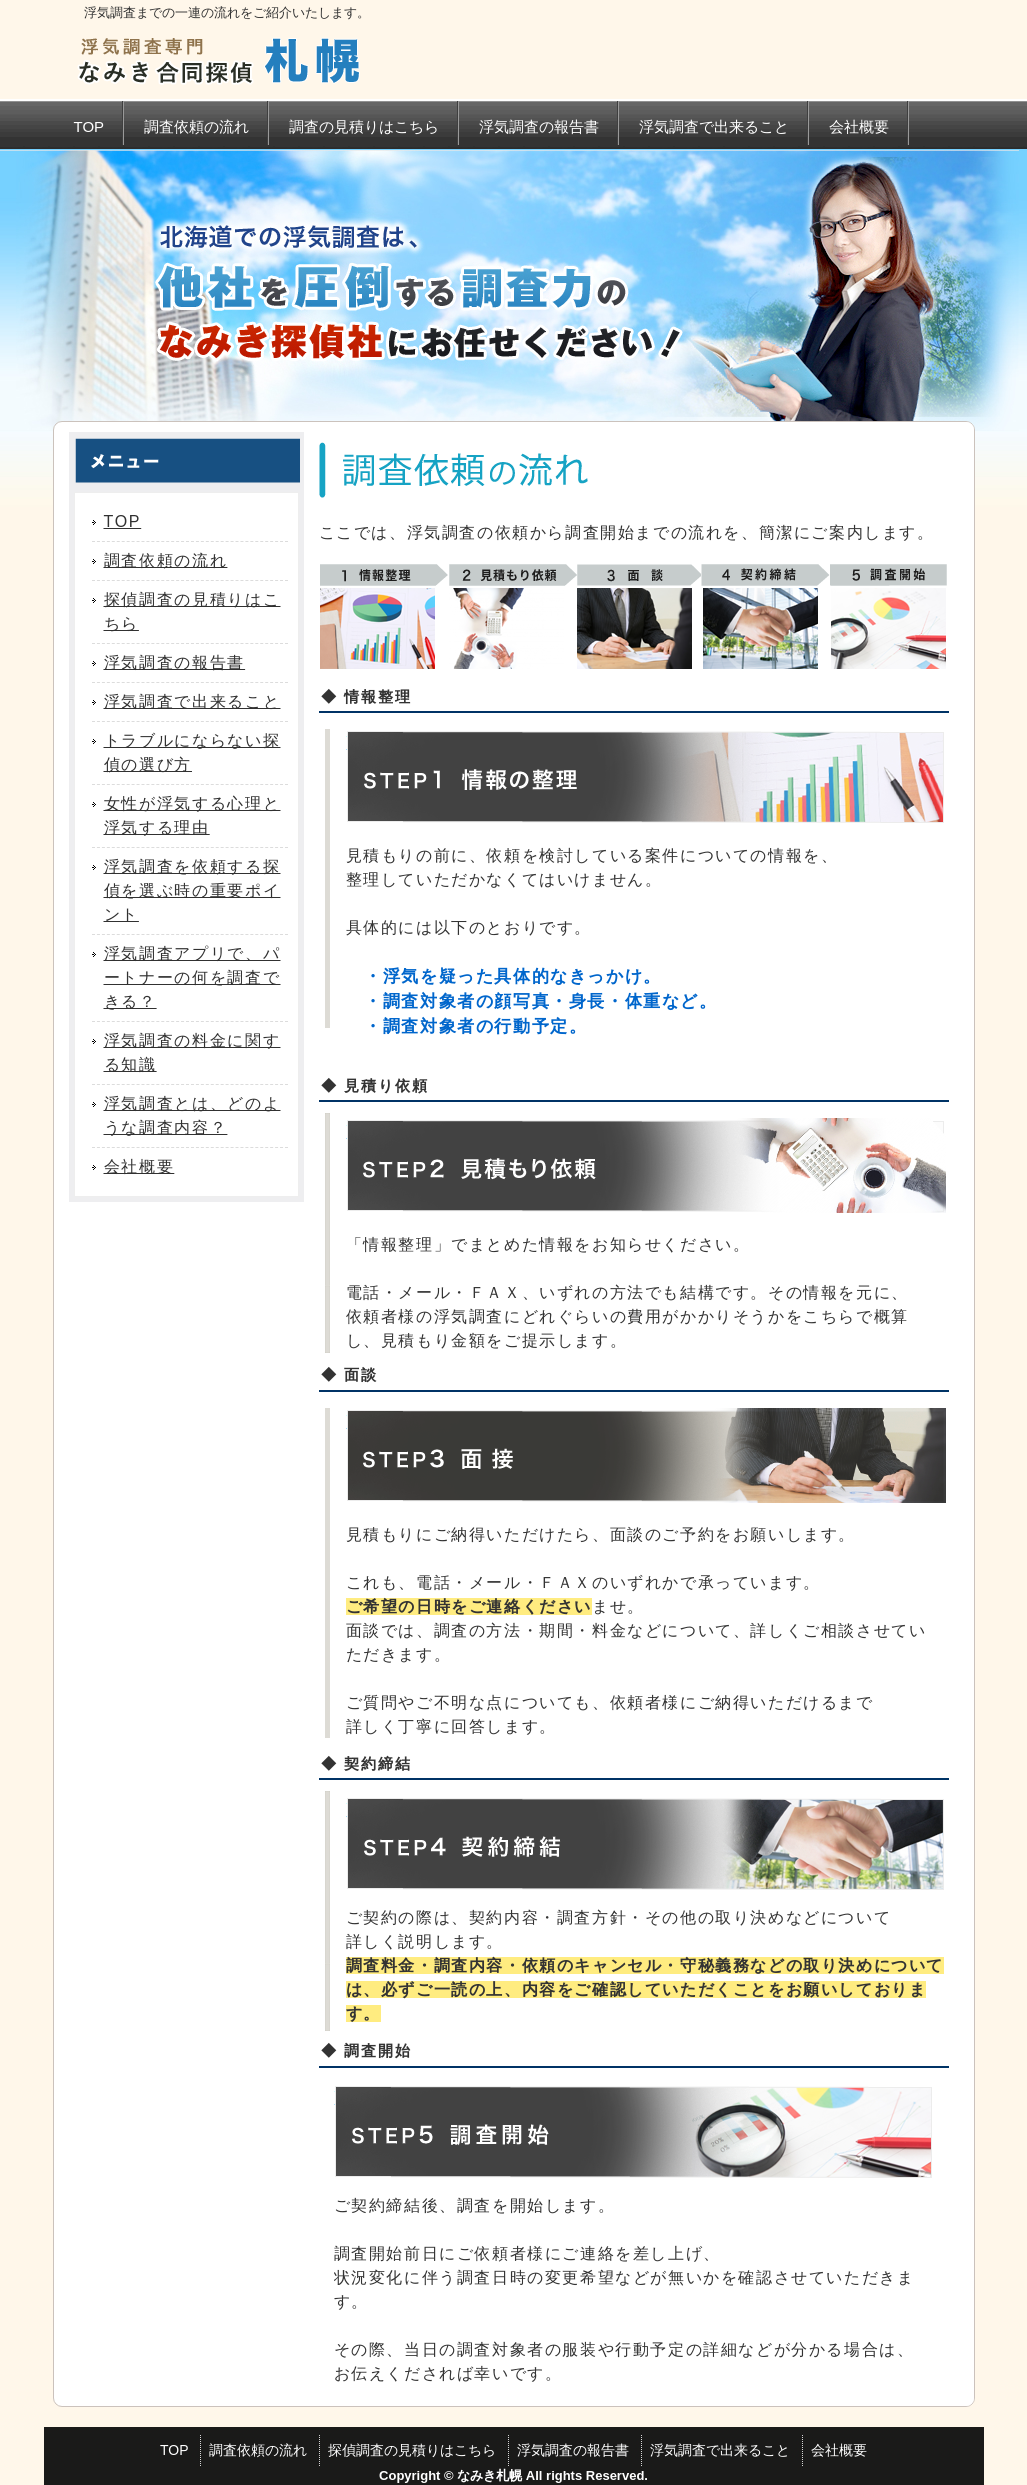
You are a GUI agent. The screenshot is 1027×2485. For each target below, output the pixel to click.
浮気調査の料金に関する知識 (192, 1052)
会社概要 (859, 126)
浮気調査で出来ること (714, 126)
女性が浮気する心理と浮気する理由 (192, 815)
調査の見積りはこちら (364, 126)
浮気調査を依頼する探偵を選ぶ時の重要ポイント (192, 890)
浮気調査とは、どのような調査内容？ (192, 1115)
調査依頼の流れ (196, 126)
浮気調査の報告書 (539, 126)
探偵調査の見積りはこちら (192, 611)
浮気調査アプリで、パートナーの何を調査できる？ (192, 977)
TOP (89, 126)
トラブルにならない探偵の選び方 (192, 752)
